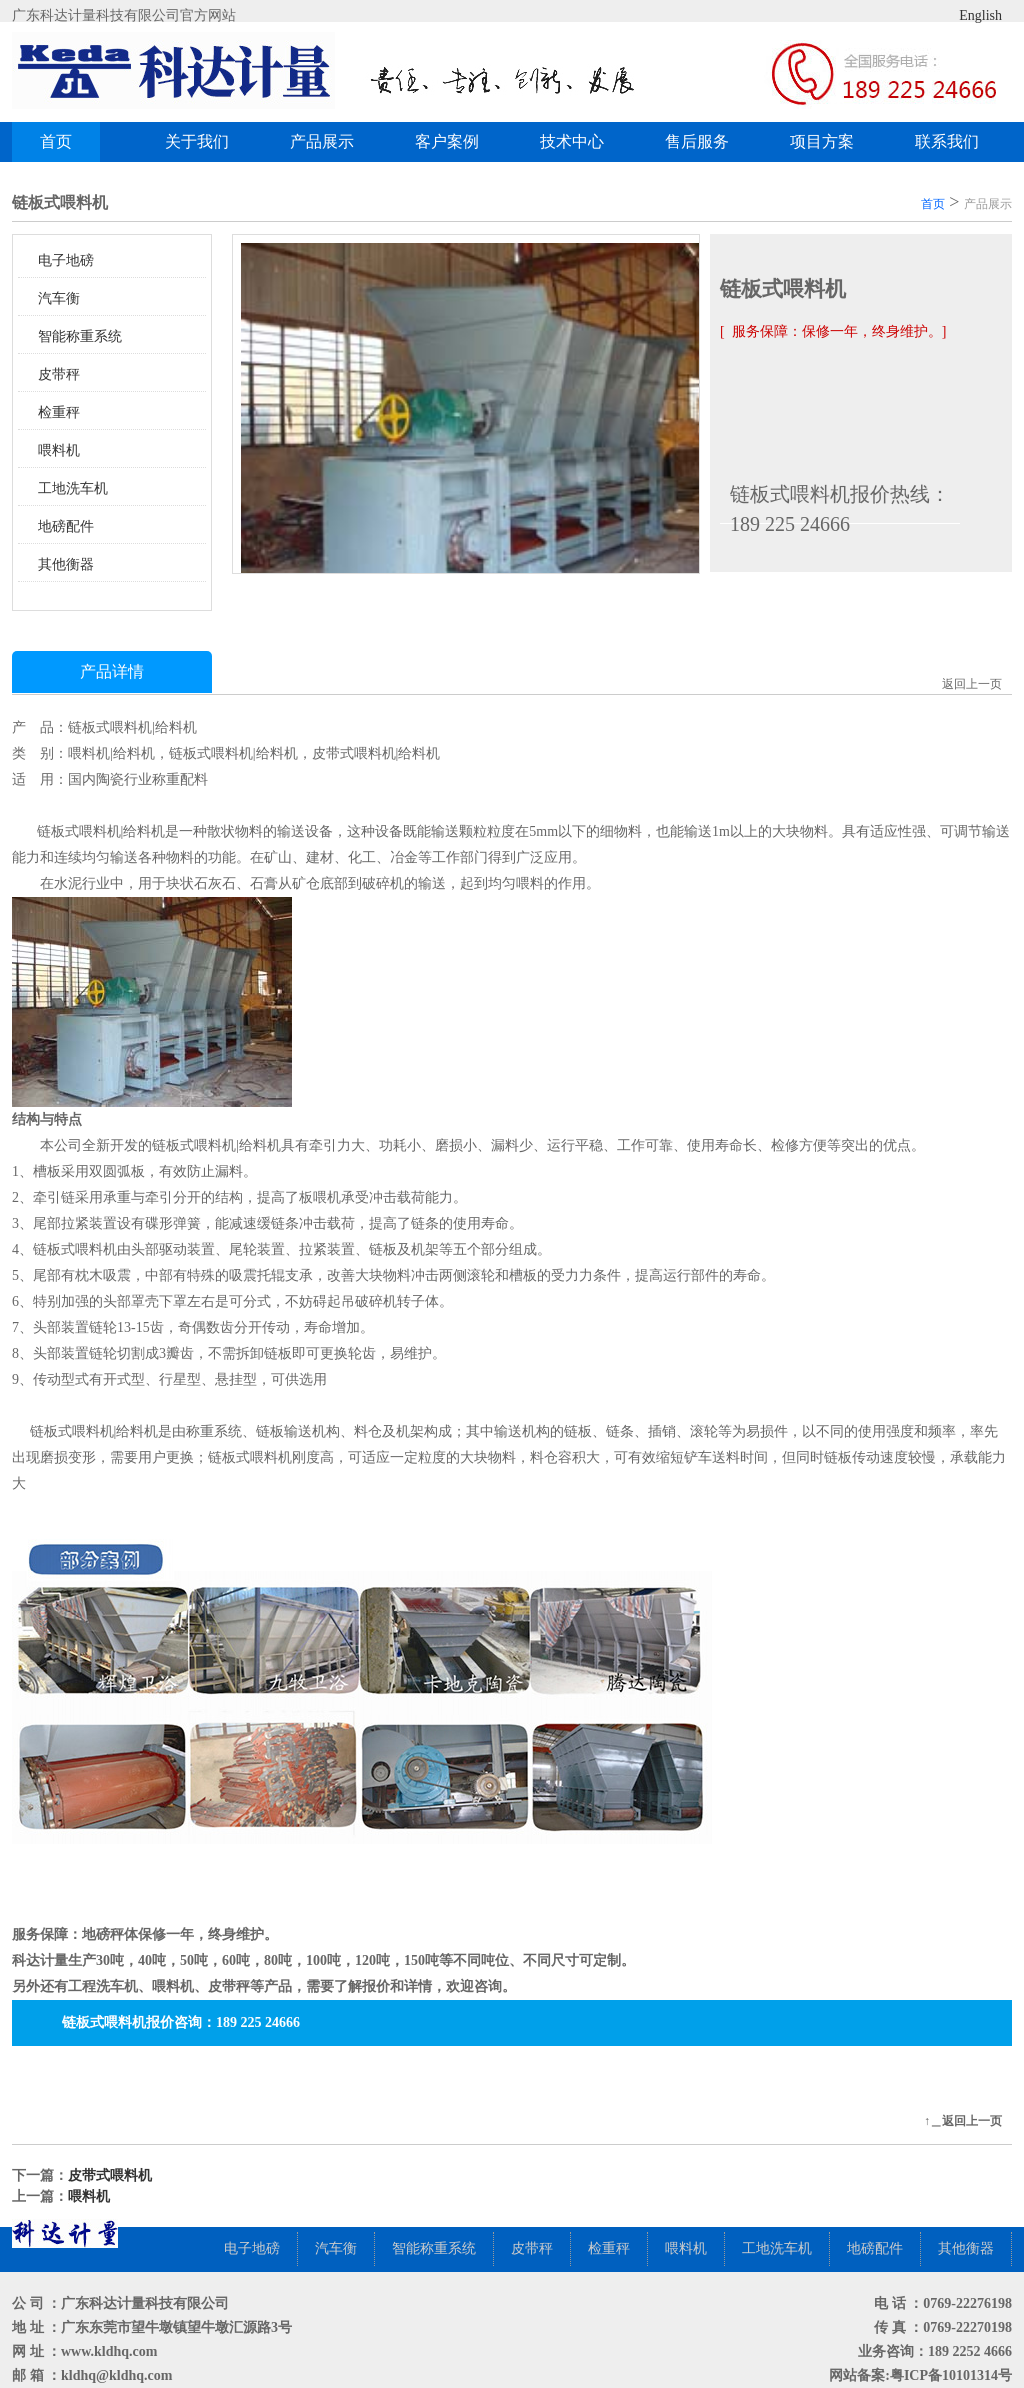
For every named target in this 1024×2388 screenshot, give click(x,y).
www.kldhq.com (109, 2351)
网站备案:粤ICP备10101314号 (920, 2375)
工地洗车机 (73, 488)
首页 (56, 141)
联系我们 (947, 141)
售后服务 (697, 141)
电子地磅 (66, 260)
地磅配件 (66, 526)
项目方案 (822, 141)
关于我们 (197, 141)
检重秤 (59, 412)
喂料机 (59, 450)
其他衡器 (66, 564)
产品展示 (329, 141)
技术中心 (572, 141)
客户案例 (454, 141)
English (964, 15)
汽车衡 (59, 298)
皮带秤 (59, 374)
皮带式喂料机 (110, 2175)
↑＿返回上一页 (963, 2121)
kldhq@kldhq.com (116, 2375)
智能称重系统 (80, 336)
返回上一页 (972, 684)
